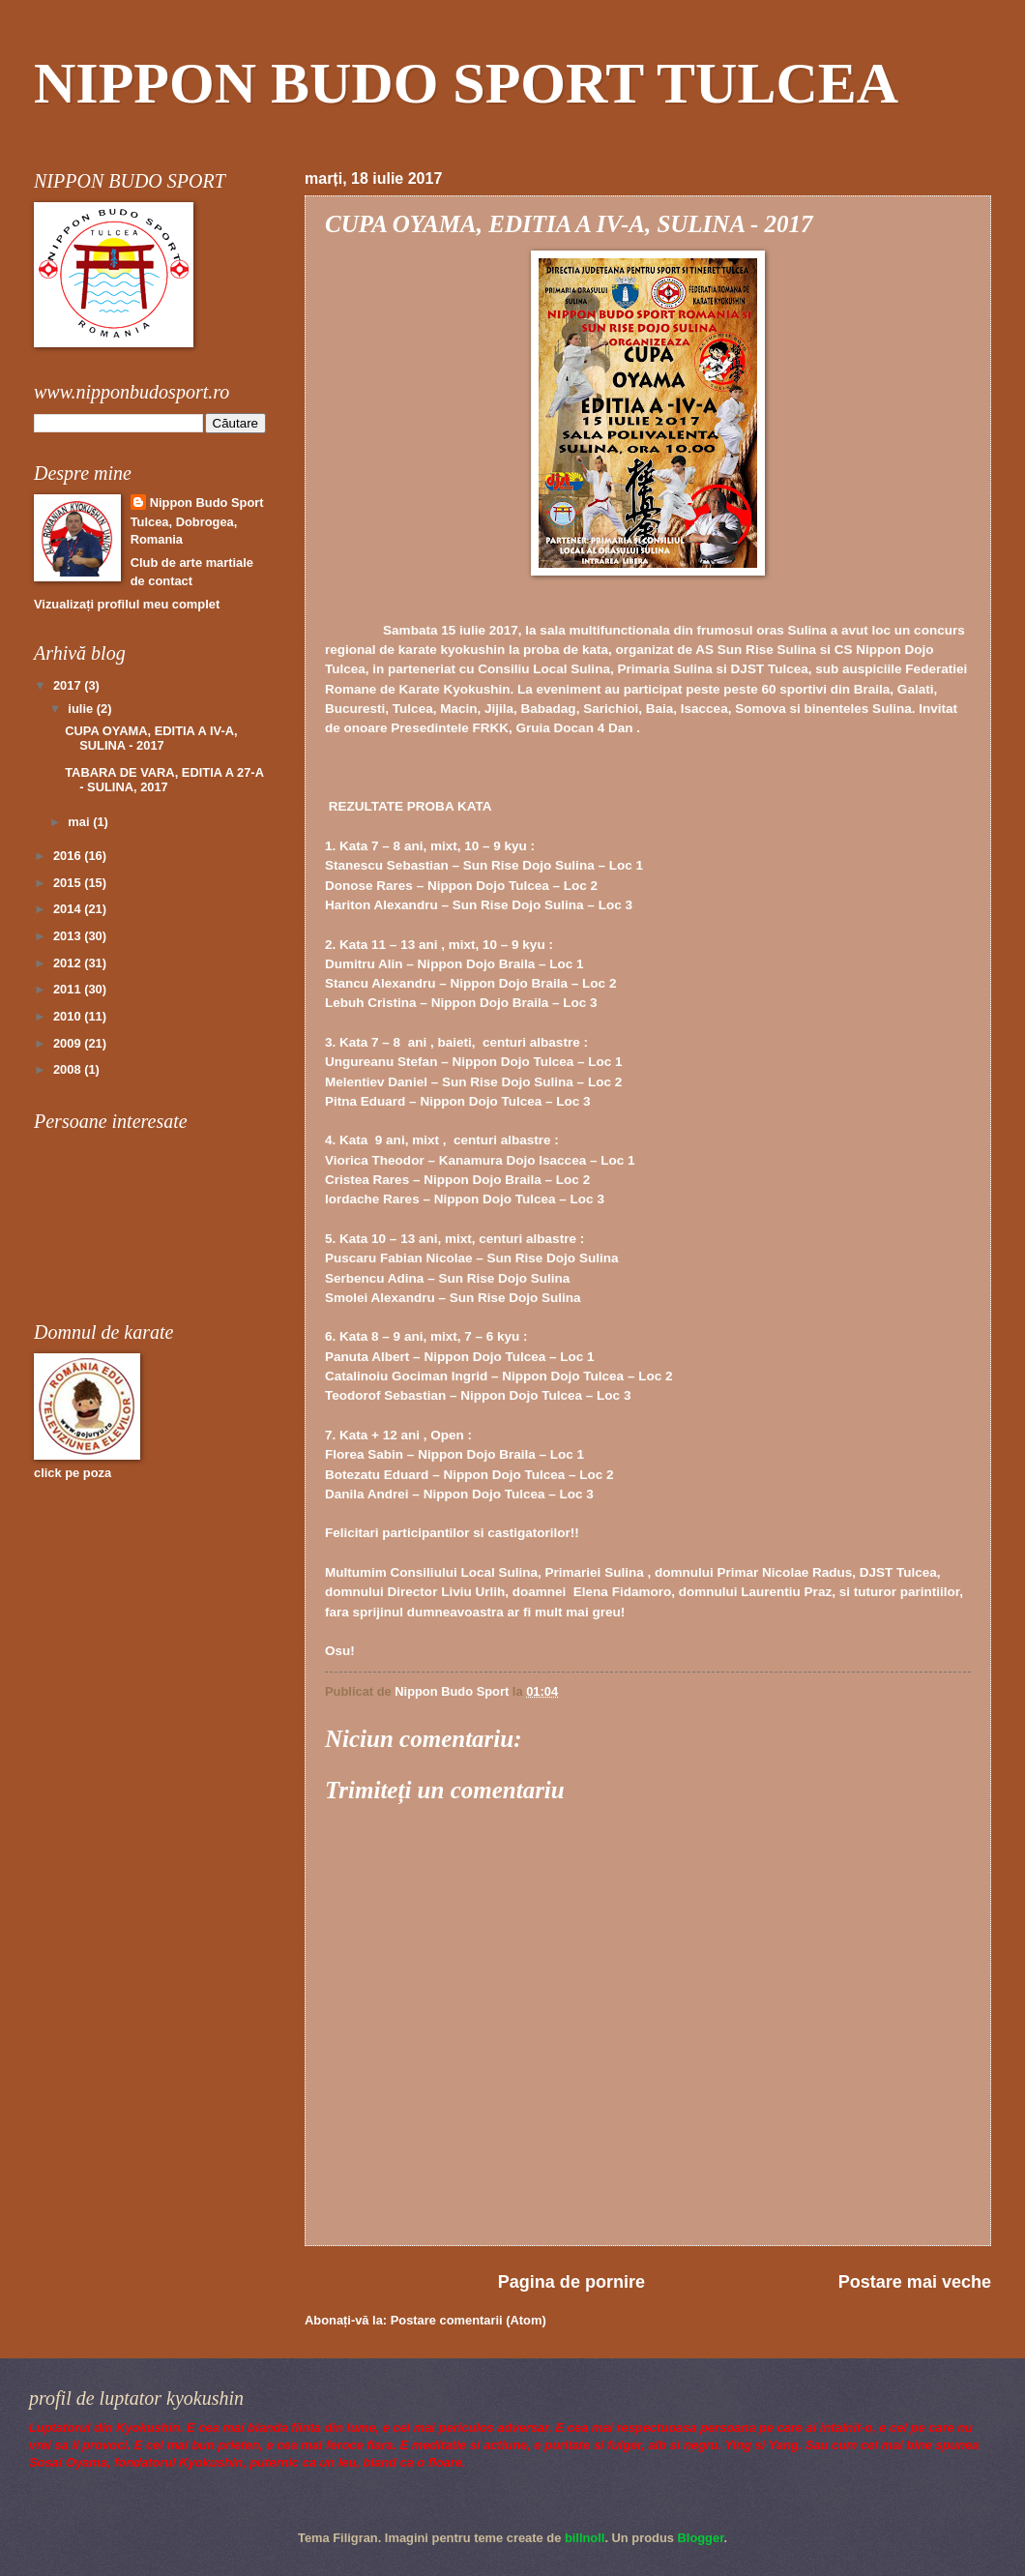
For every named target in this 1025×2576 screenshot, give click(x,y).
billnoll (584, 2538)
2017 (68, 685)
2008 (68, 1069)
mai (80, 821)
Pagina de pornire (571, 2282)
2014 (68, 909)
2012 (68, 963)
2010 (68, 1016)
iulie (82, 708)
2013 (68, 936)
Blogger (701, 2538)
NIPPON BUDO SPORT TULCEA (466, 83)
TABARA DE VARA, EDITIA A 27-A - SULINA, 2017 (164, 779)
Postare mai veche (914, 2282)
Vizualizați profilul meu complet (127, 604)
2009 (68, 1043)
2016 (68, 855)
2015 (68, 882)
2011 (68, 989)
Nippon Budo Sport (207, 502)
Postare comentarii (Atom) (468, 2320)
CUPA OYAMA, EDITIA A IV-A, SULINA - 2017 (151, 738)
